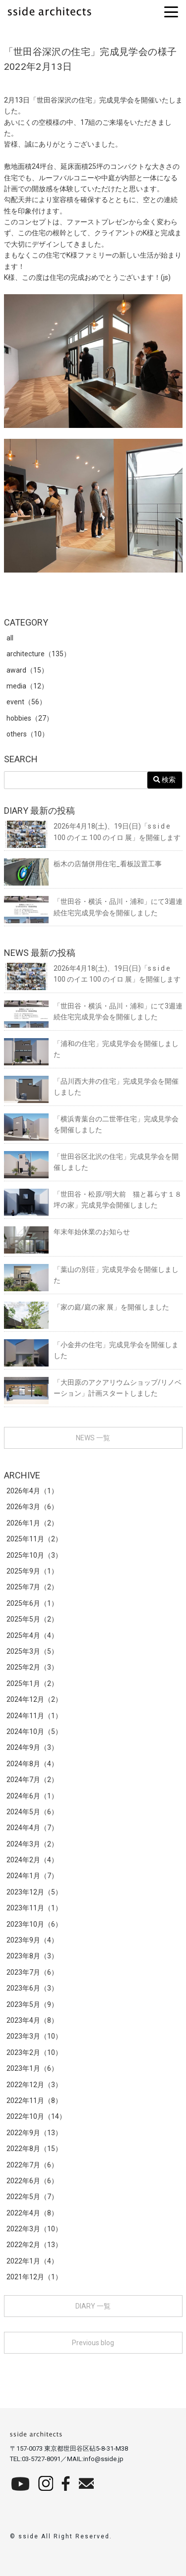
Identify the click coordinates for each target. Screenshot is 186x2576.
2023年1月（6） (32, 2068)
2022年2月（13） (34, 2245)
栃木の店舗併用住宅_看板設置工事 (83, 863)
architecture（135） (38, 654)
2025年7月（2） (32, 1587)
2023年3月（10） (34, 2036)
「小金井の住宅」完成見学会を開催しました (91, 1350)
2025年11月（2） (34, 1539)
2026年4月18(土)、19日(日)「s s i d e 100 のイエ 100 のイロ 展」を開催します (92, 832)
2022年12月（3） (34, 2085)
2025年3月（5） (32, 1651)
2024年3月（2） (32, 1844)
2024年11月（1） (34, 1716)
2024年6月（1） (32, 1796)
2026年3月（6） (32, 1507)
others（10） (27, 734)
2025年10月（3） (34, 1555)
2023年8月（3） (32, 1956)
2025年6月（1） (32, 1603)
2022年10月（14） (36, 2116)
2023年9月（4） (32, 1940)
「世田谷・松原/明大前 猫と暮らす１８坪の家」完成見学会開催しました (93, 1200)
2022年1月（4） (32, 2261)
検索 (164, 780)
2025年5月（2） (32, 1619)
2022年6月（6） (32, 2181)
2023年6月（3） (32, 1988)
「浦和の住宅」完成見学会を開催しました (91, 1049)
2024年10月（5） (34, 1731)
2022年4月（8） (32, 2213)
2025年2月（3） (32, 1667)
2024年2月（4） (32, 1860)
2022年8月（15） (34, 2149)
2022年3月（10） (34, 2229)
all (9, 638)
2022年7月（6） (32, 2165)
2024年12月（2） (34, 1699)
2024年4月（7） (32, 1828)
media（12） (27, 686)
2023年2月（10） (34, 2052)
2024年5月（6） (32, 1812)
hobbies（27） (29, 718)
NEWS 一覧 (93, 1438)
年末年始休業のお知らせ (67, 1231)
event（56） (26, 702)
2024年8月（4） (32, 1764)
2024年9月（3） (32, 1747)
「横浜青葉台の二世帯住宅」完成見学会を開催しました (91, 1124)
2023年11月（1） (34, 1908)
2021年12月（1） (34, 2277)
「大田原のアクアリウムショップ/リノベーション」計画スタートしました (93, 1388)
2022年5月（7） (32, 2197)
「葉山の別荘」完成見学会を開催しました (91, 1275)
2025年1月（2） (32, 1683)
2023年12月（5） (34, 1892)
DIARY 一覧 (93, 2306)
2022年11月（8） (34, 2100)
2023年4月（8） (32, 2020)
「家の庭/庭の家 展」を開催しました (86, 1307)
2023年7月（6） (32, 1972)
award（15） (27, 670)
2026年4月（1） (32, 1491)
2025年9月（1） (32, 1571)
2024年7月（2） (32, 1780)
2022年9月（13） (34, 2133)
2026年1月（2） (32, 1523)
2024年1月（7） (32, 1876)
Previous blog (93, 2343)
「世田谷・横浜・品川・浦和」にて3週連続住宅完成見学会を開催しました (93, 907)
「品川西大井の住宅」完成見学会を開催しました (91, 1087)
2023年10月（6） (34, 1924)
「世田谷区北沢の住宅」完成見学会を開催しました (91, 1162)
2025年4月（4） (32, 1635)
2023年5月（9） (32, 2004)
